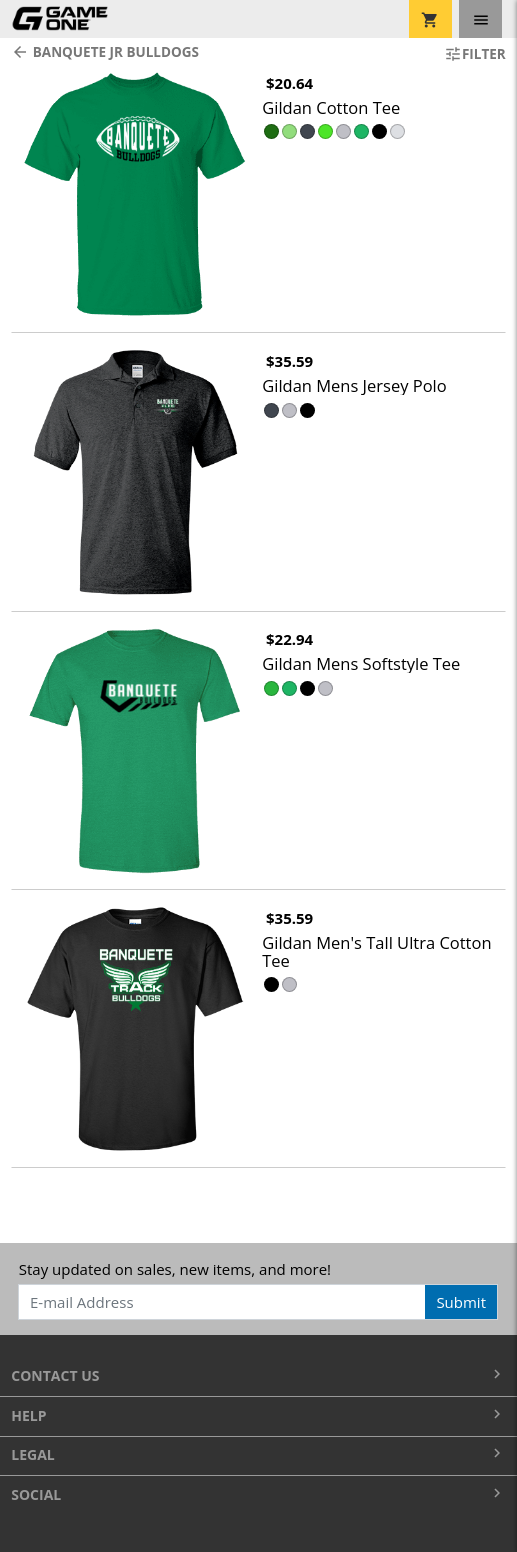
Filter (475, 54)
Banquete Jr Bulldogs (105, 52)
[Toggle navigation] (480, 19)
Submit (461, 1302)
